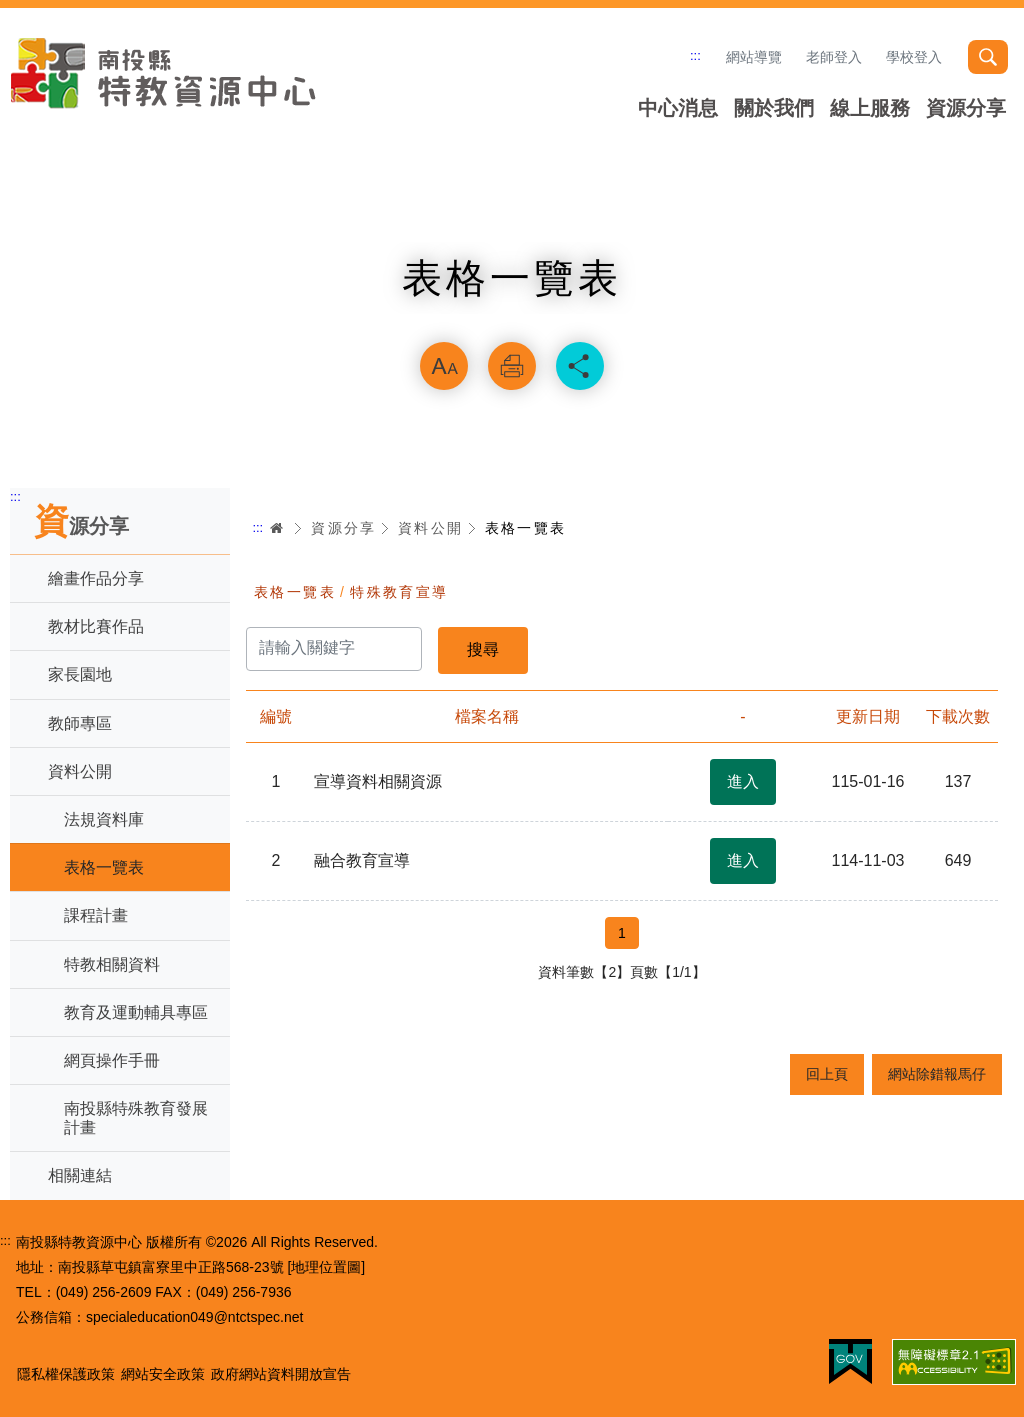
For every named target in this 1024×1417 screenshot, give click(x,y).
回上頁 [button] (827, 1074)
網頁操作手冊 (112, 1060)
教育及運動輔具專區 (136, 1012)
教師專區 (80, 723)
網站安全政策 (163, 1374)
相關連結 (80, 1175)
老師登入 (834, 57)
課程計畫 (96, 915)
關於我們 (774, 108)
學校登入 (914, 57)
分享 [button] (580, 366)
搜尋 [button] (988, 57)
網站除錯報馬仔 (937, 1074)
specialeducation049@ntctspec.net (194, 1317)
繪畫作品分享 (96, 578)
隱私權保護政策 (66, 1374)
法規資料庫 (104, 819)
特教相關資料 (112, 964)
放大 (444, 366)
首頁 (277, 528)
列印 (512, 366)
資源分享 (966, 108)
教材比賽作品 (96, 626)
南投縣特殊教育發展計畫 (136, 1118)
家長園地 (80, 674)
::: (695, 55)
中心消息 (678, 108)
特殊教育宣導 (399, 592)
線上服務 (870, 108)
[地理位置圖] (326, 1267)
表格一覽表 (104, 867)
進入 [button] (743, 781)
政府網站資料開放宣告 (281, 1374)
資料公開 (80, 771)
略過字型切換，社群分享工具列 (512, 316)
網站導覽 (754, 57)
